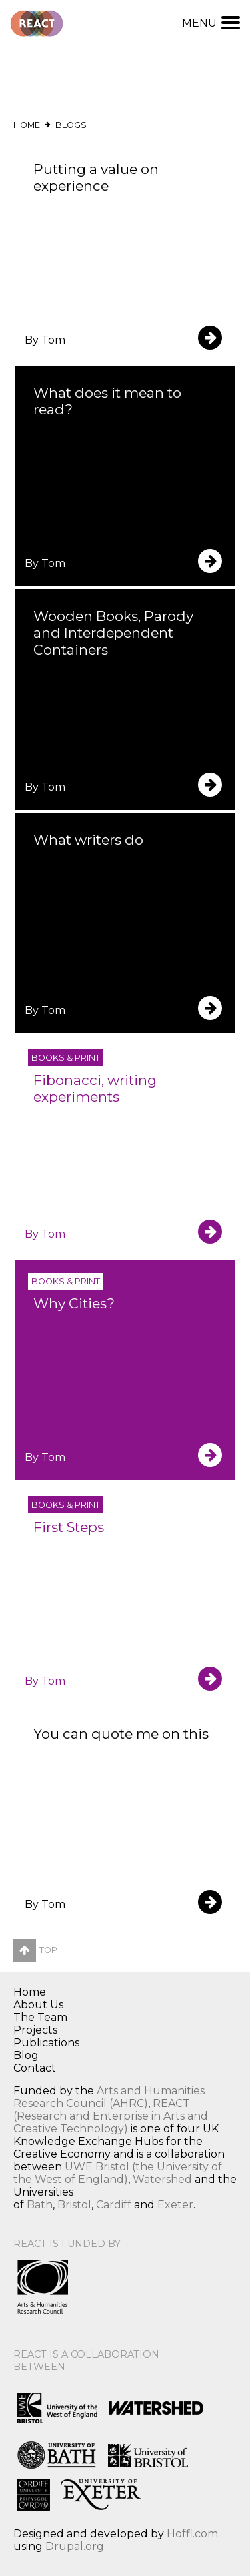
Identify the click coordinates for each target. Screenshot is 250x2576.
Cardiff (113, 2204)
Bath (40, 2204)
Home (26, 125)
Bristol (74, 2204)
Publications (46, 2042)
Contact (34, 2068)
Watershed (162, 2179)
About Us (38, 2004)
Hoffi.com (192, 2533)
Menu (211, 23)
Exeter (175, 2204)
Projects (35, 2030)
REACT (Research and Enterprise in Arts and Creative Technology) (110, 2116)
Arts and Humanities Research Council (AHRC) (109, 2097)
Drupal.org (74, 2546)
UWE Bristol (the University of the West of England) (117, 2173)
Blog (26, 2055)
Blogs (71, 125)
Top (35, 1950)
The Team (40, 2017)
